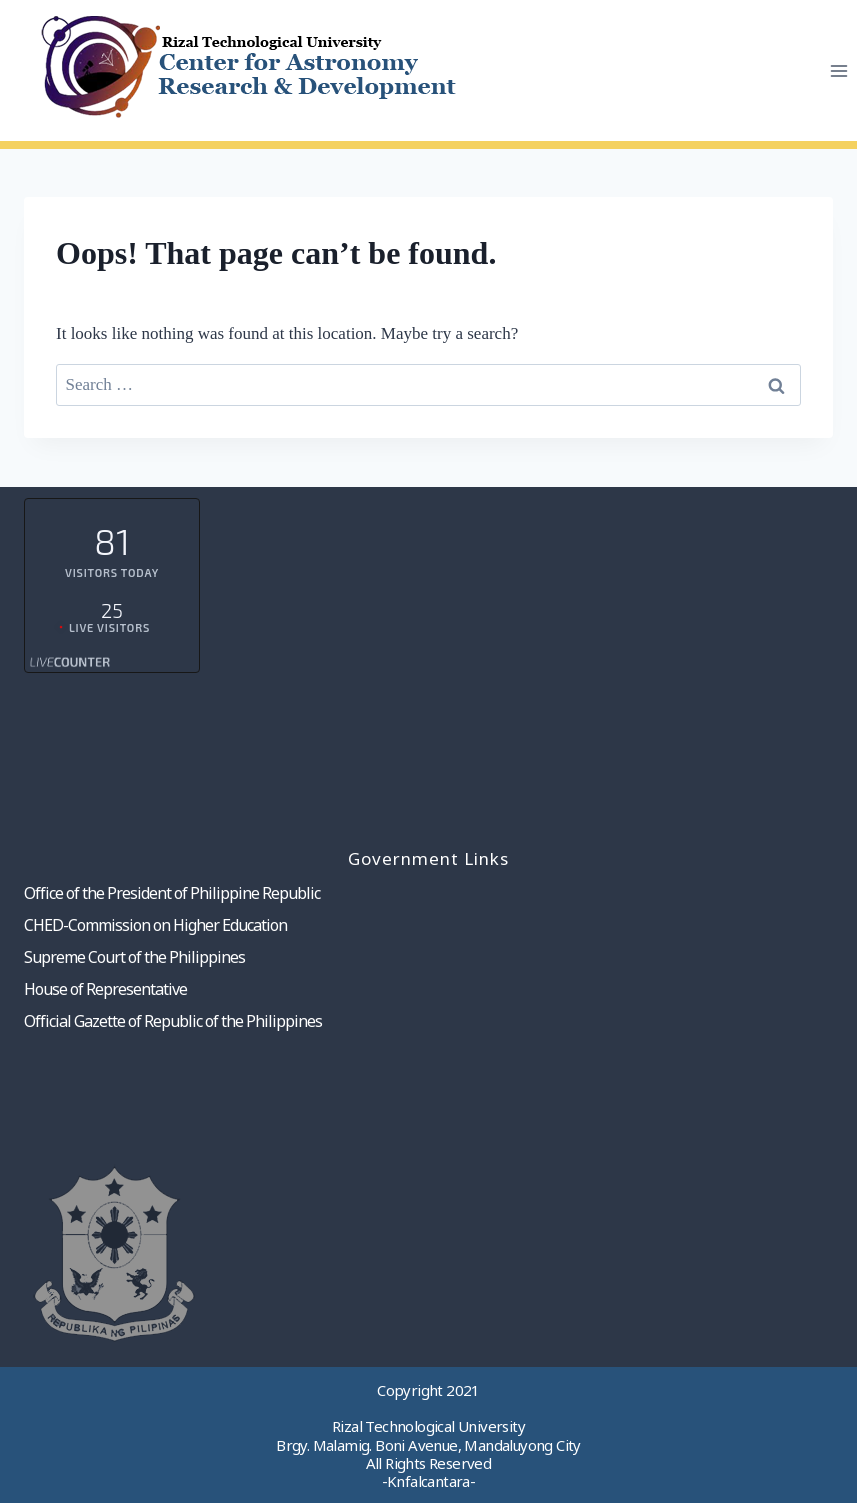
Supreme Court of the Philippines (134, 957)
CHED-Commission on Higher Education (155, 925)
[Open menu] (838, 70)
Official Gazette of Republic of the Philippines (173, 1021)
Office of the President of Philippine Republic (172, 893)
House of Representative (105, 989)
